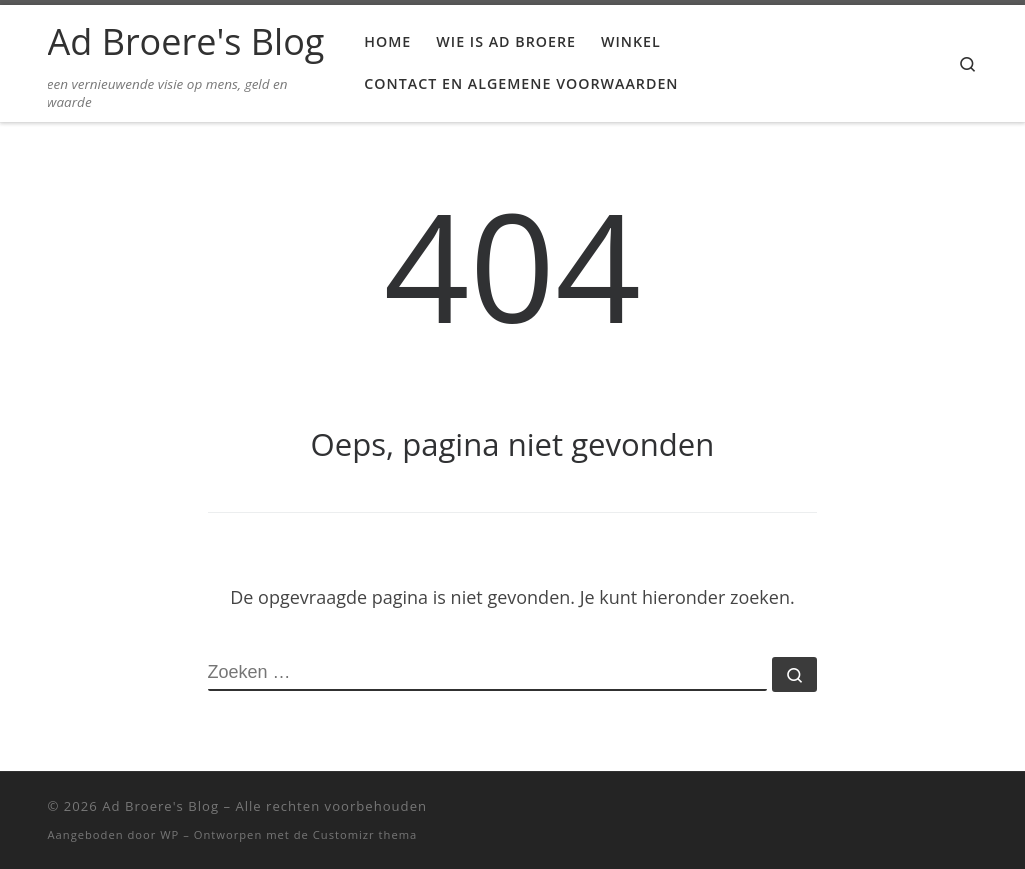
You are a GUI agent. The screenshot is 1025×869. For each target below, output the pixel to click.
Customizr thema (365, 834)
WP (169, 834)
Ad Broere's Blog (160, 806)
